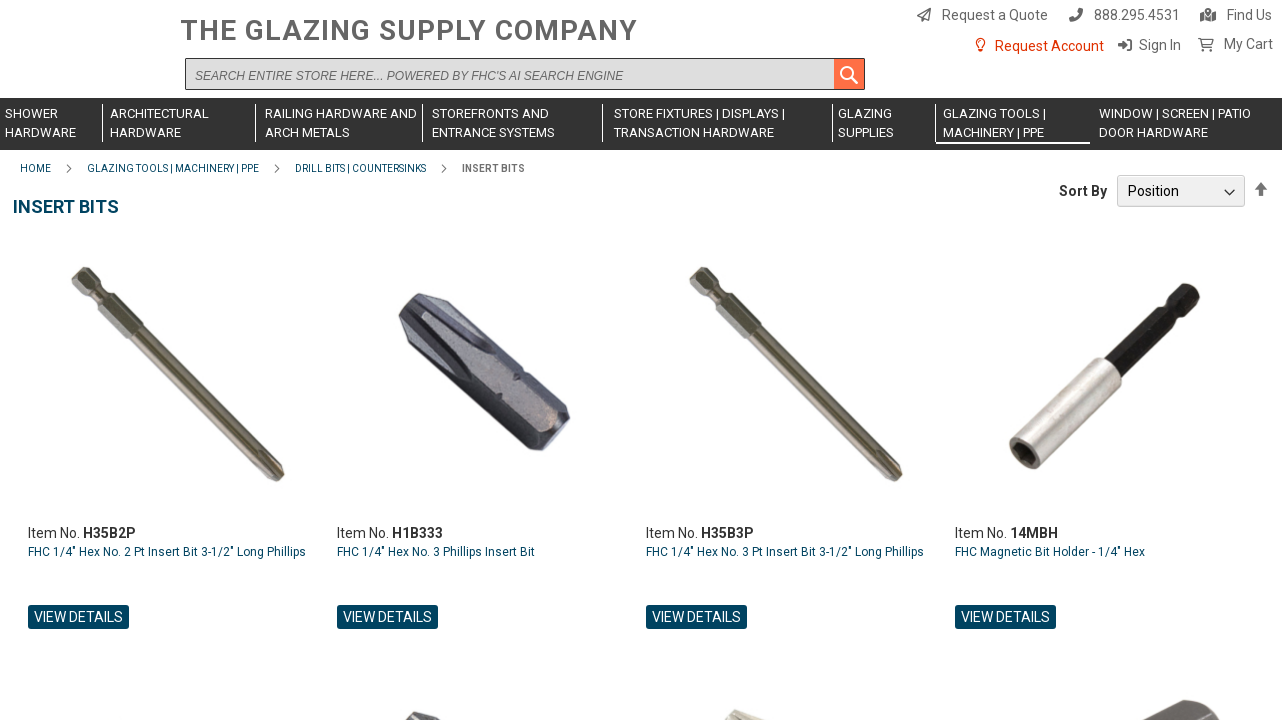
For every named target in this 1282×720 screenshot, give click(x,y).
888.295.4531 (1137, 15)
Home (35, 168)
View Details (78, 617)
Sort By (1083, 191)
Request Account (1049, 46)
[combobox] (525, 74)
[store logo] (85, 56)
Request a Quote (995, 15)
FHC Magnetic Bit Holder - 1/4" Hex (1050, 552)
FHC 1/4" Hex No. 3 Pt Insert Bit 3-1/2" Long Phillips (785, 552)
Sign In (1160, 45)
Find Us (1249, 15)
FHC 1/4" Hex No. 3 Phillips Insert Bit (436, 552)
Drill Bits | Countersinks (360, 168)
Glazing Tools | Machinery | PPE (173, 168)
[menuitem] (51, 123)
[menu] (641, 124)
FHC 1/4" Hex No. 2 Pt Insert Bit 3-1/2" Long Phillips (167, 552)
